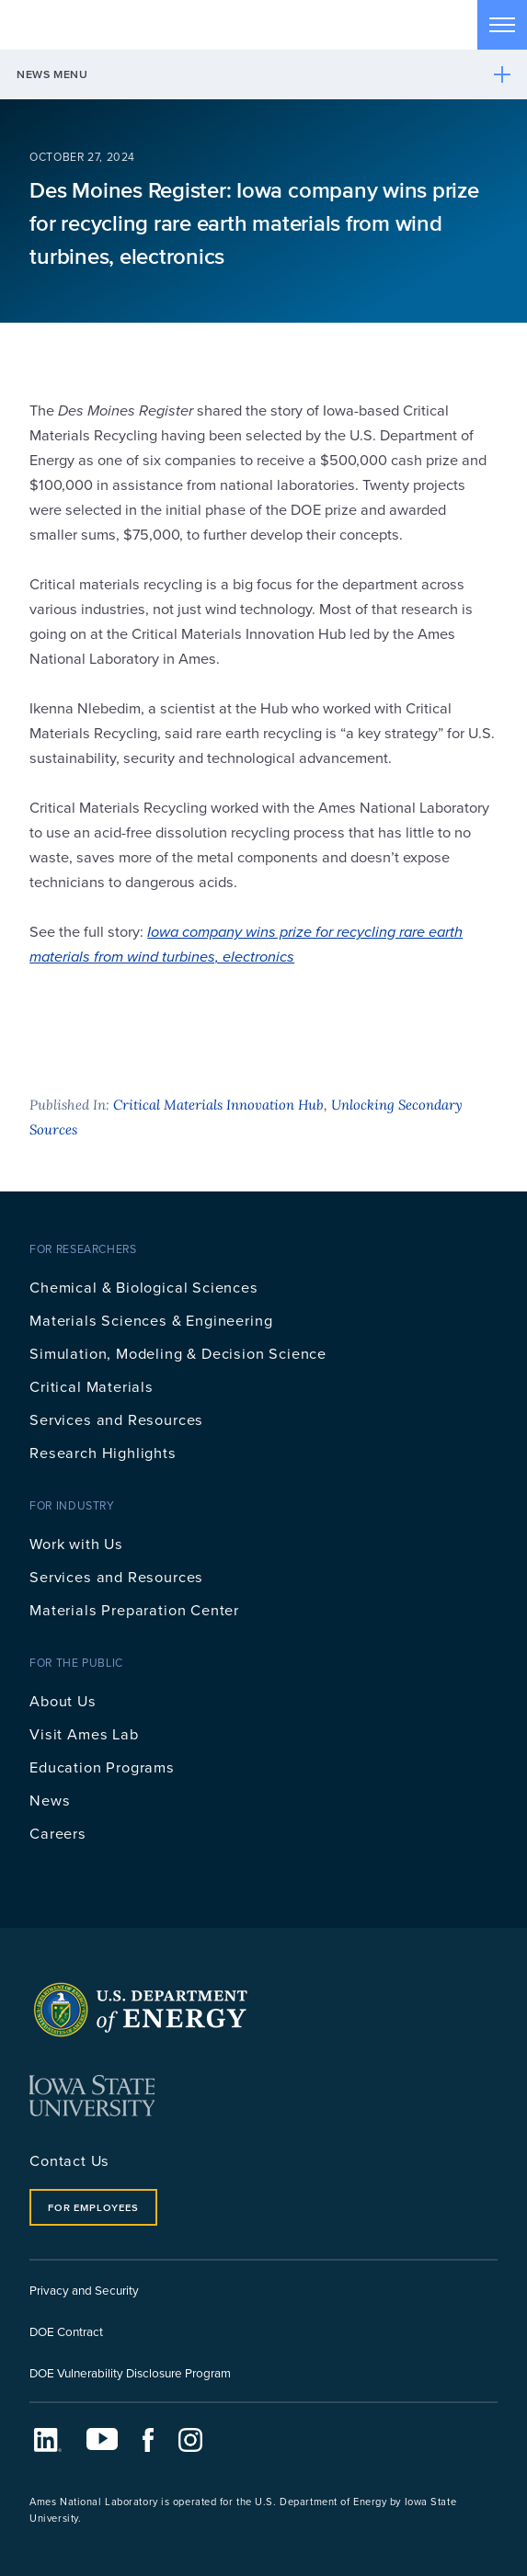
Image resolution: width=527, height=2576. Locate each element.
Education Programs (102, 1766)
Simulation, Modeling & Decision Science (178, 1352)
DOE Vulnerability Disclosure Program (130, 2372)
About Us (63, 1700)
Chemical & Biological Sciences (143, 1286)
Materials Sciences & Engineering (150, 1319)
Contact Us (69, 2160)
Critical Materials (91, 1385)
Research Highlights (103, 1452)
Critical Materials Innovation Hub (218, 1104)
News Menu (52, 74)
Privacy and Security (84, 2289)
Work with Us (76, 1543)
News (49, 1799)
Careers (57, 1832)
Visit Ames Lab (83, 1733)
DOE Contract (66, 2331)
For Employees (93, 2207)
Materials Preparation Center (134, 1609)
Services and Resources (116, 1419)
